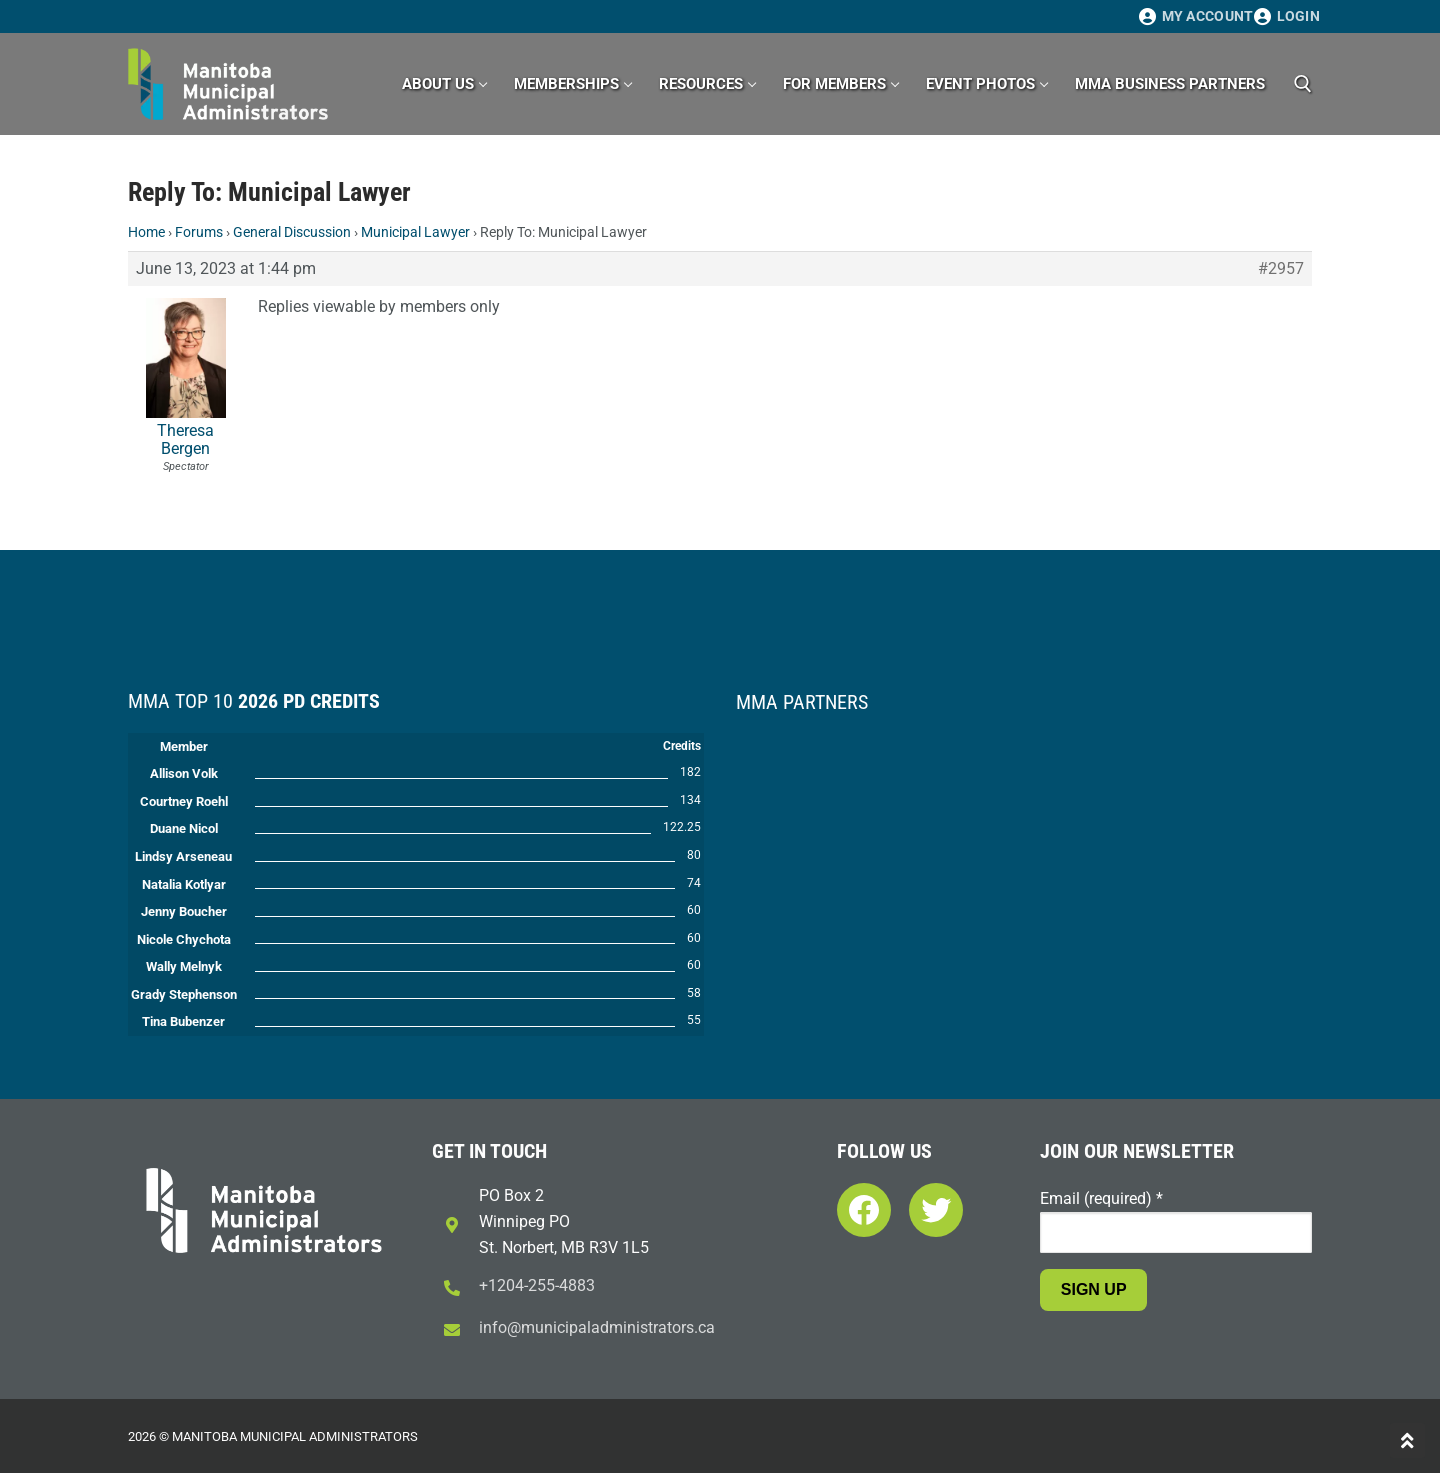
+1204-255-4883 (537, 1285)
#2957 (1281, 269)
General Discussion (292, 232)
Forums (199, 232)
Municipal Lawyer (415, 232)
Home (146, 232)
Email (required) (1101, 1198)
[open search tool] (1303, 84)
